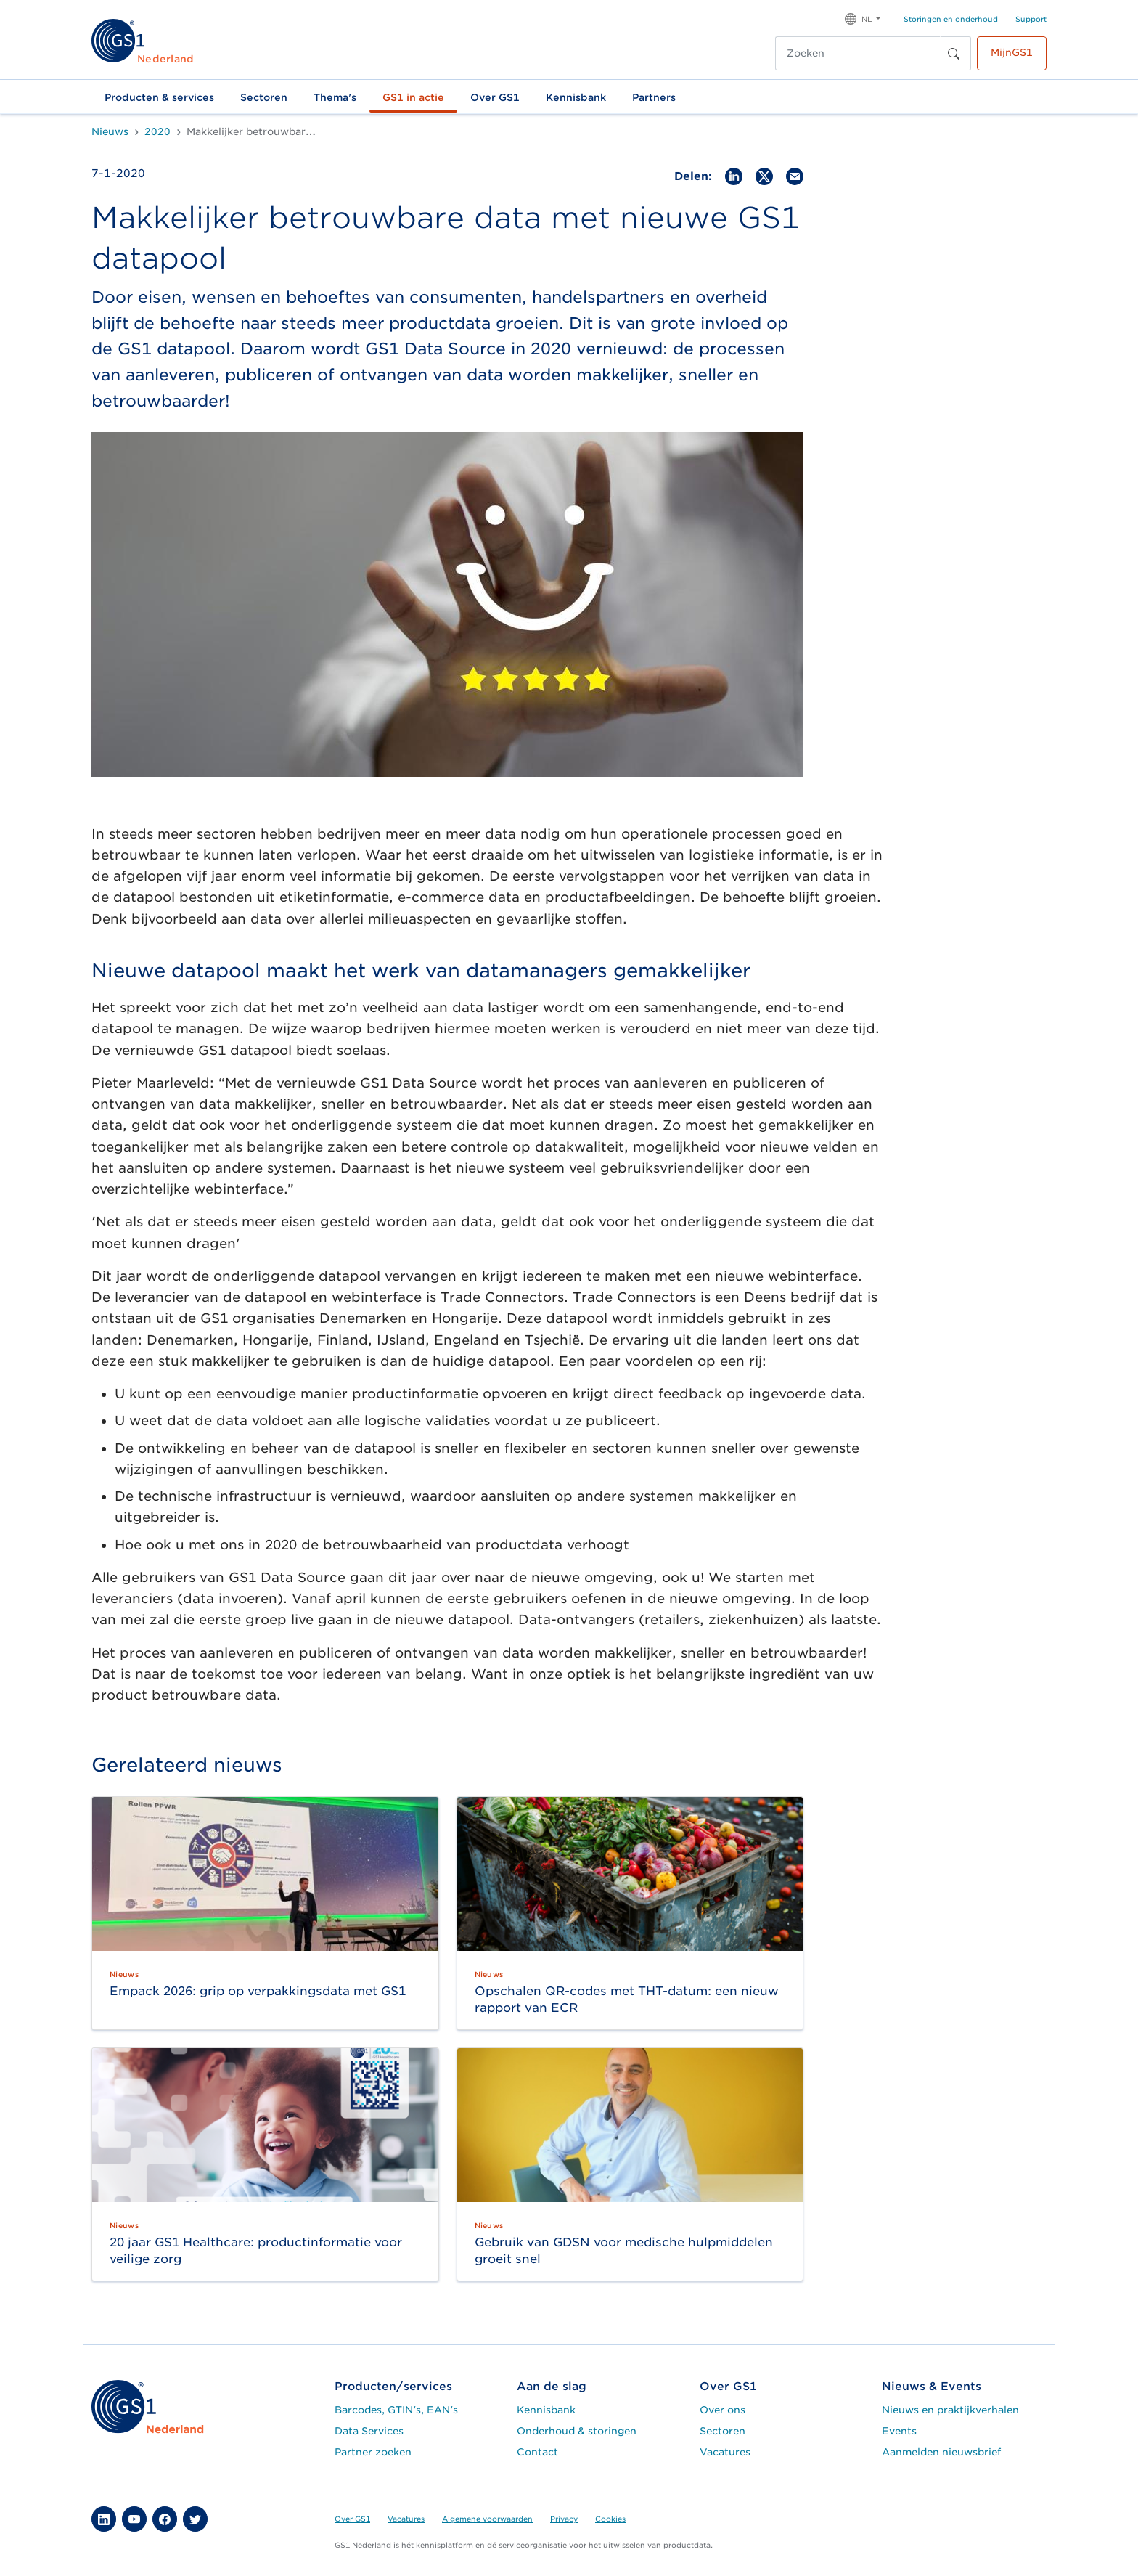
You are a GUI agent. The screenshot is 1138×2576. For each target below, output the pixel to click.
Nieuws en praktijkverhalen (950, 2410)
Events (899, 2431)
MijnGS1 (1012, 52)
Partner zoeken (373, 2452)
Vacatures (725, 2452)
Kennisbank (576, 97)
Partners (654, 97)
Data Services (369, 2431)
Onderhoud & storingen (576, 2431)
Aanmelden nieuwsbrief (941, 2452)
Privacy (564, 2518)
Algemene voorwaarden (487, 2518)
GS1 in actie (413, 97)
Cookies (610, 2518)
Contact (537, 2452)
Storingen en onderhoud (951, 19)
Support (1031, 19)
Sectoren (263, 97)
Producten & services (159, 97)
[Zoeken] (858, 53)
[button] (862, 18)
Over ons (722, 2410)
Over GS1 (495, 97)
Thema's (335, 97)
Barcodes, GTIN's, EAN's (396, 2410)
